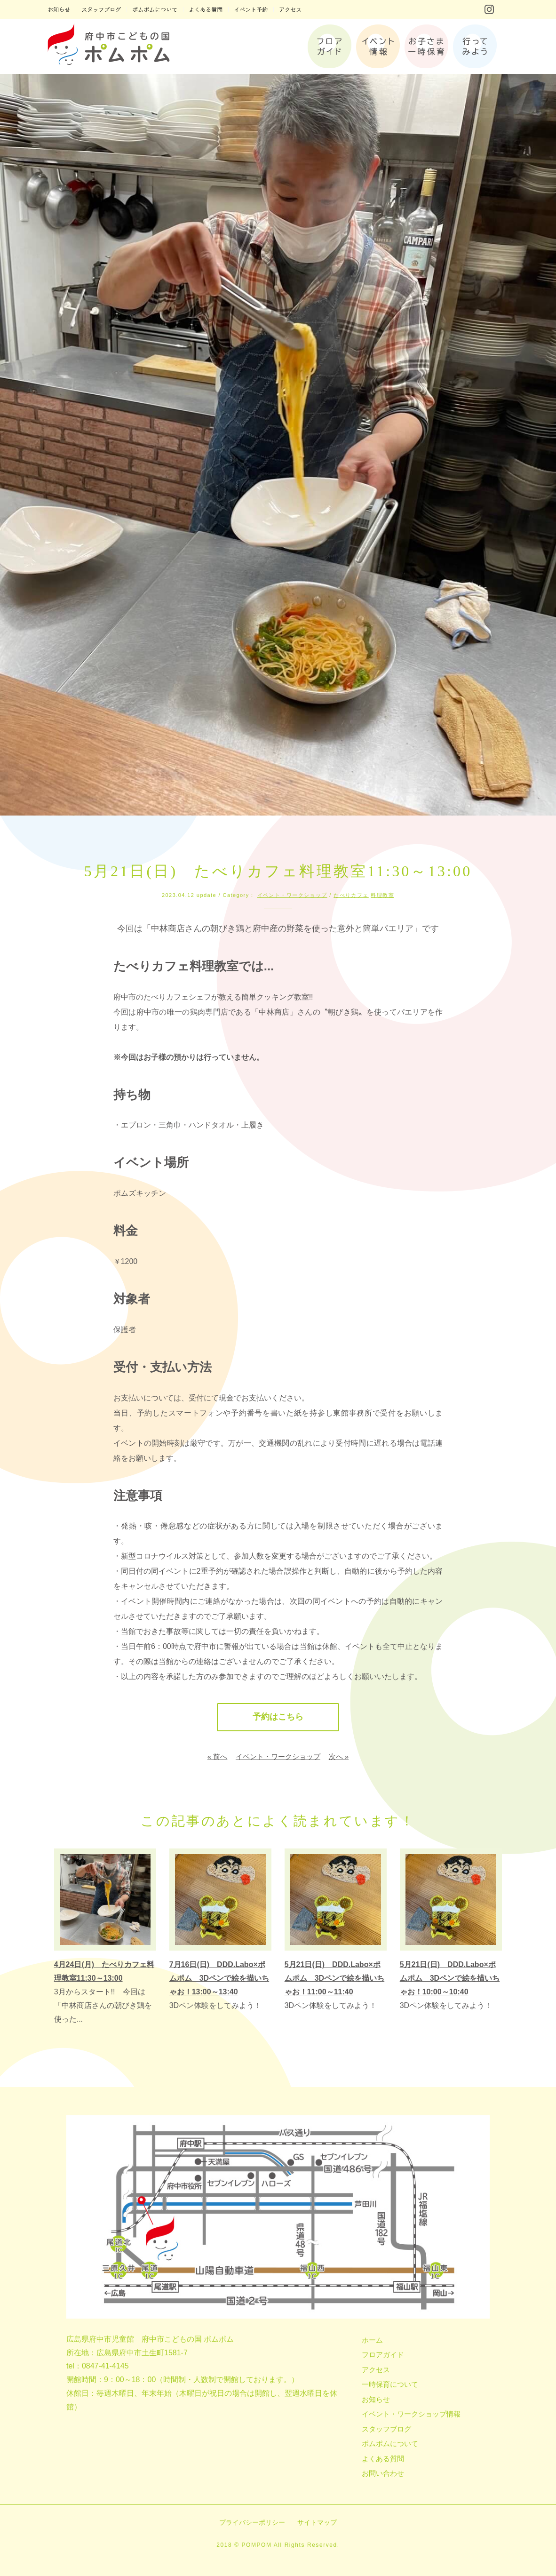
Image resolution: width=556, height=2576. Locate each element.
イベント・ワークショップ (292, 895)
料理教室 (382, 895)
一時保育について (390, 2385)
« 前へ (217, 1756)
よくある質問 (383, 2459)
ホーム (372, 2340)
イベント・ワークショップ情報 (411, 2414)
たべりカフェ (351, 895)
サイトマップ (317, 2522)
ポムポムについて (390, 2444)
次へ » (339, 1756)
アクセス (376, 2370)
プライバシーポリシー (252, 2522)
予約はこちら (278, 1717)
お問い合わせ (383, 2474)
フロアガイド (383, 2355)
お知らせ (376, 2399)
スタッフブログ (386, 2429)
